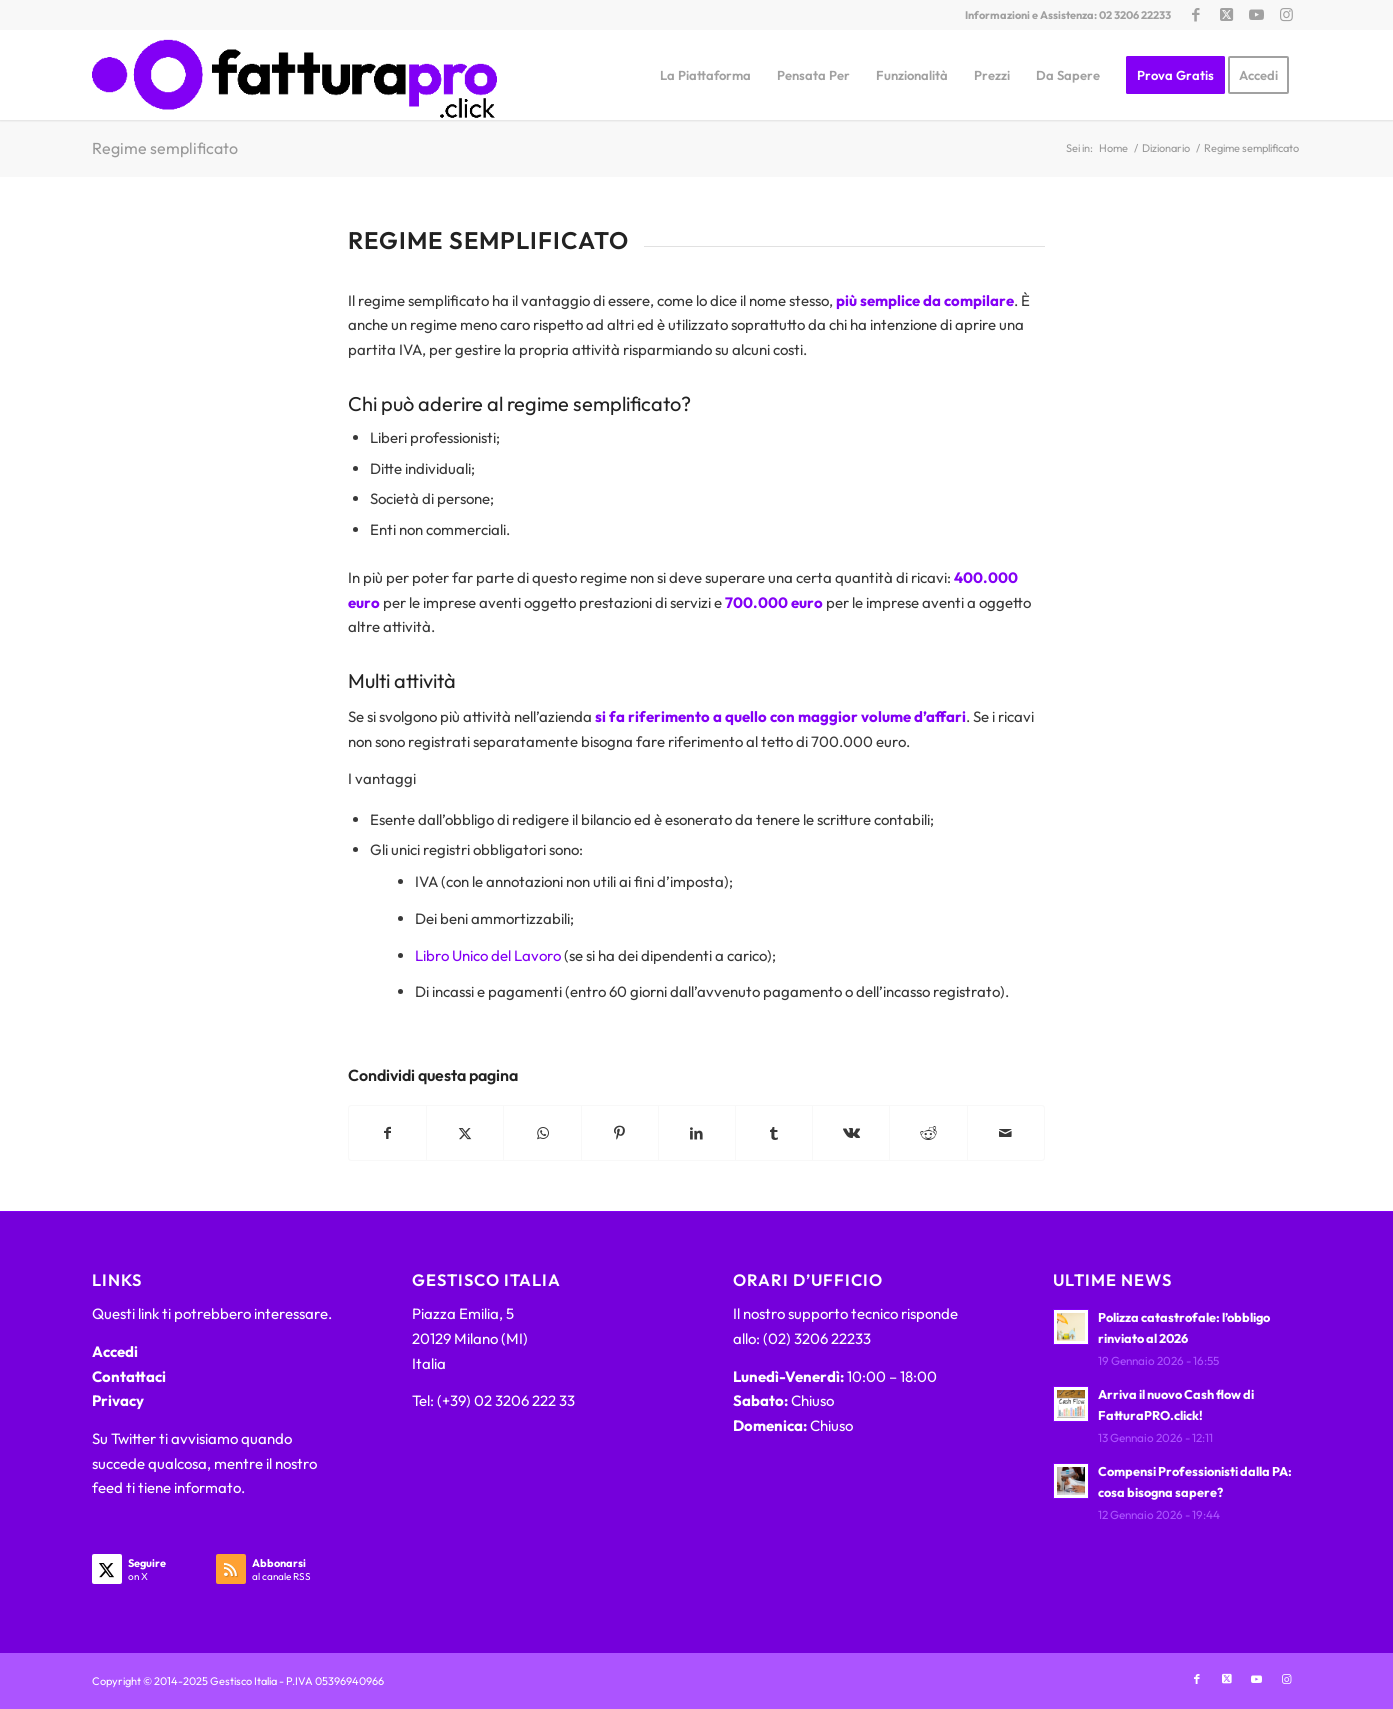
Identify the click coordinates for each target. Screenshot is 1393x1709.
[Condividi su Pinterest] (620, 1133)
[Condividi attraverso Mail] (1006, 1133)
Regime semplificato (165, 148)
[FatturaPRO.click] (294, 75)
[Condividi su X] (465, 1133)
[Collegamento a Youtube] (1256, 15)
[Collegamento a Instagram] (1287, 15)
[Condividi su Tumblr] (774, 1133)
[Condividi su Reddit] (928, 1133)
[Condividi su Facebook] (387, 1133)
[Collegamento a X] (1226, 15)
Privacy (118, 1400)
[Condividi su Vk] (851, 1133)
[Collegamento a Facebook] (1196, 15)
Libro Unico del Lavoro (488, 955)
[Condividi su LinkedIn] (697, 1133)
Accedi (115, 1351)
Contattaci (129, 1376)
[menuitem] (705, 75)
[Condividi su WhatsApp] (542, 1133)
